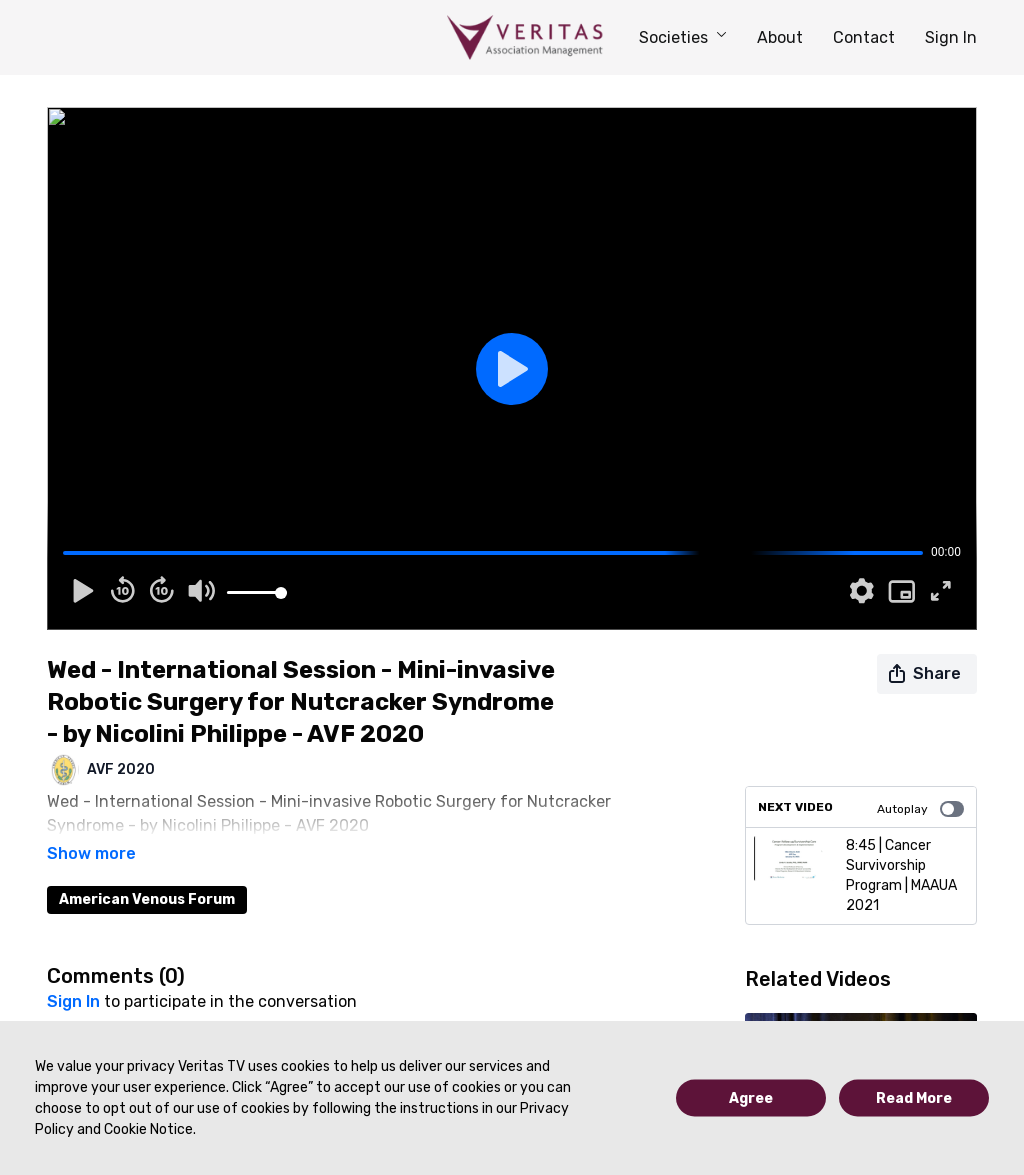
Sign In (951, 37)
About (780, 37)
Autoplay (920, 809)
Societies (683, 37)
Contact (864, 37)
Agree (751, 1098)
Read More (914, 1098)
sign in (73, 973)
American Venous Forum (147, 871)
